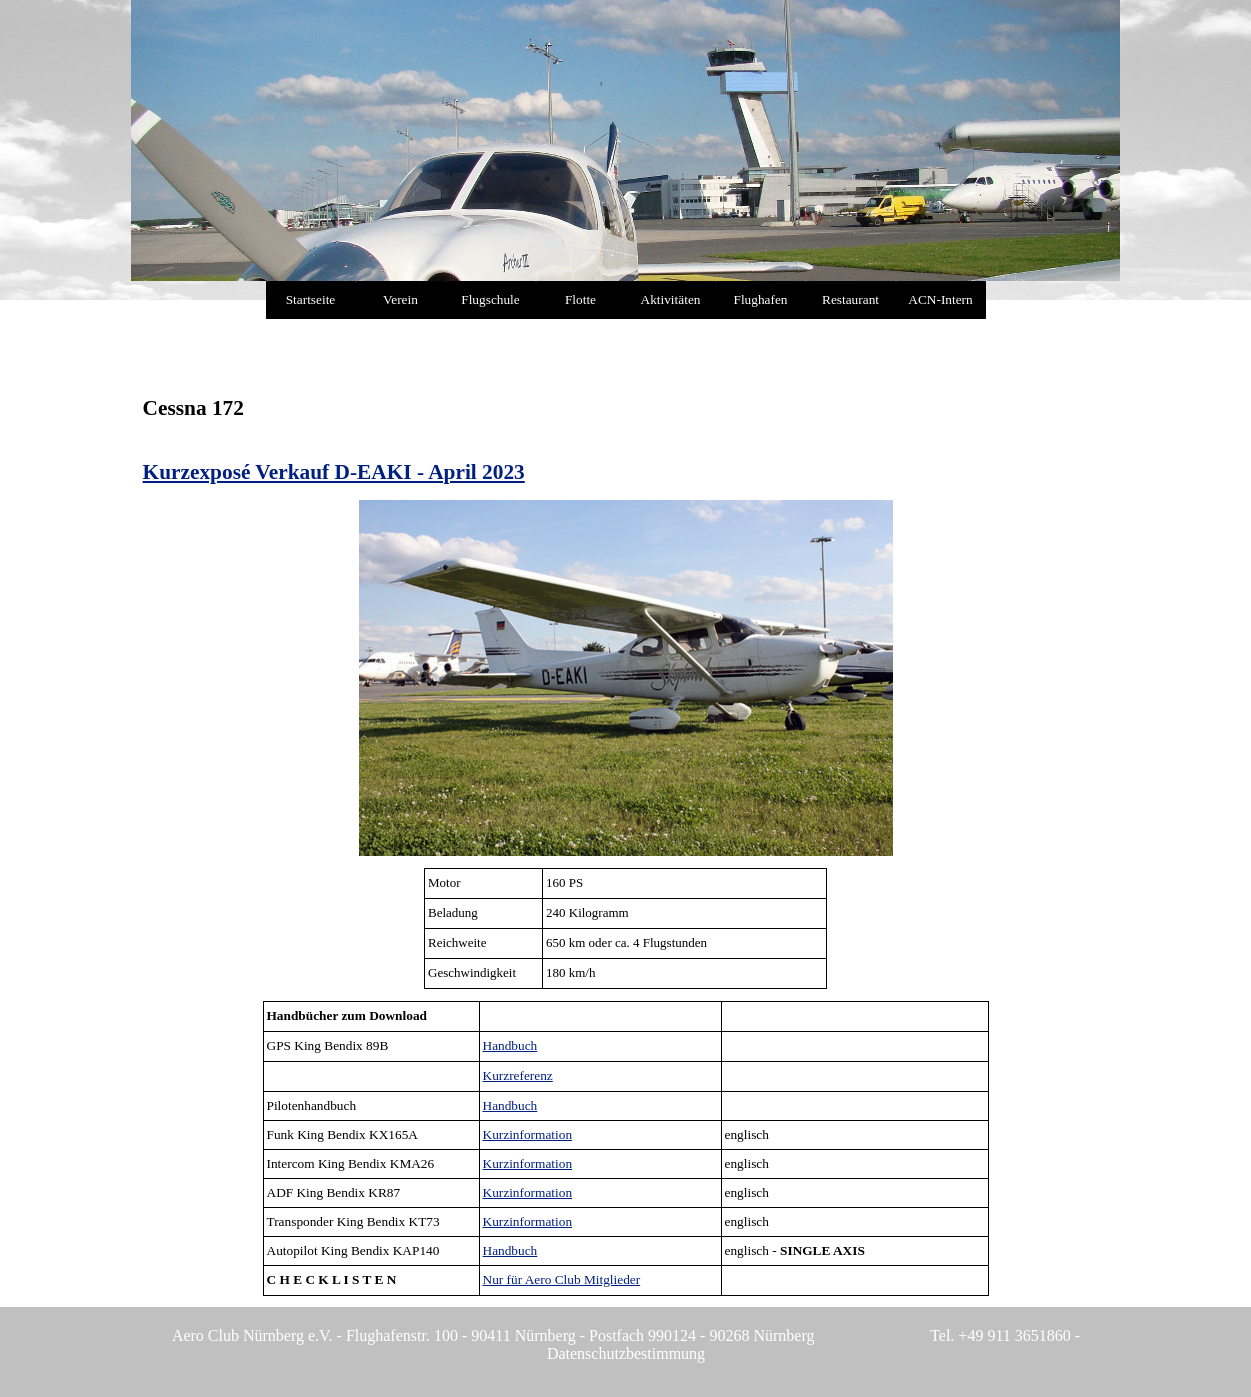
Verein (400, 299)
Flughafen (760, 299)
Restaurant (850, 299)
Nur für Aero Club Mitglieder (562, 1279)
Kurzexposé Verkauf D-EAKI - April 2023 (334, 472)
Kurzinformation (528, 1134)
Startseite (311, 299)
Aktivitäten (671, 299)
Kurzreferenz (518, 1075)
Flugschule (490, 299)
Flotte (580, 299)
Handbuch (510, 1045)
